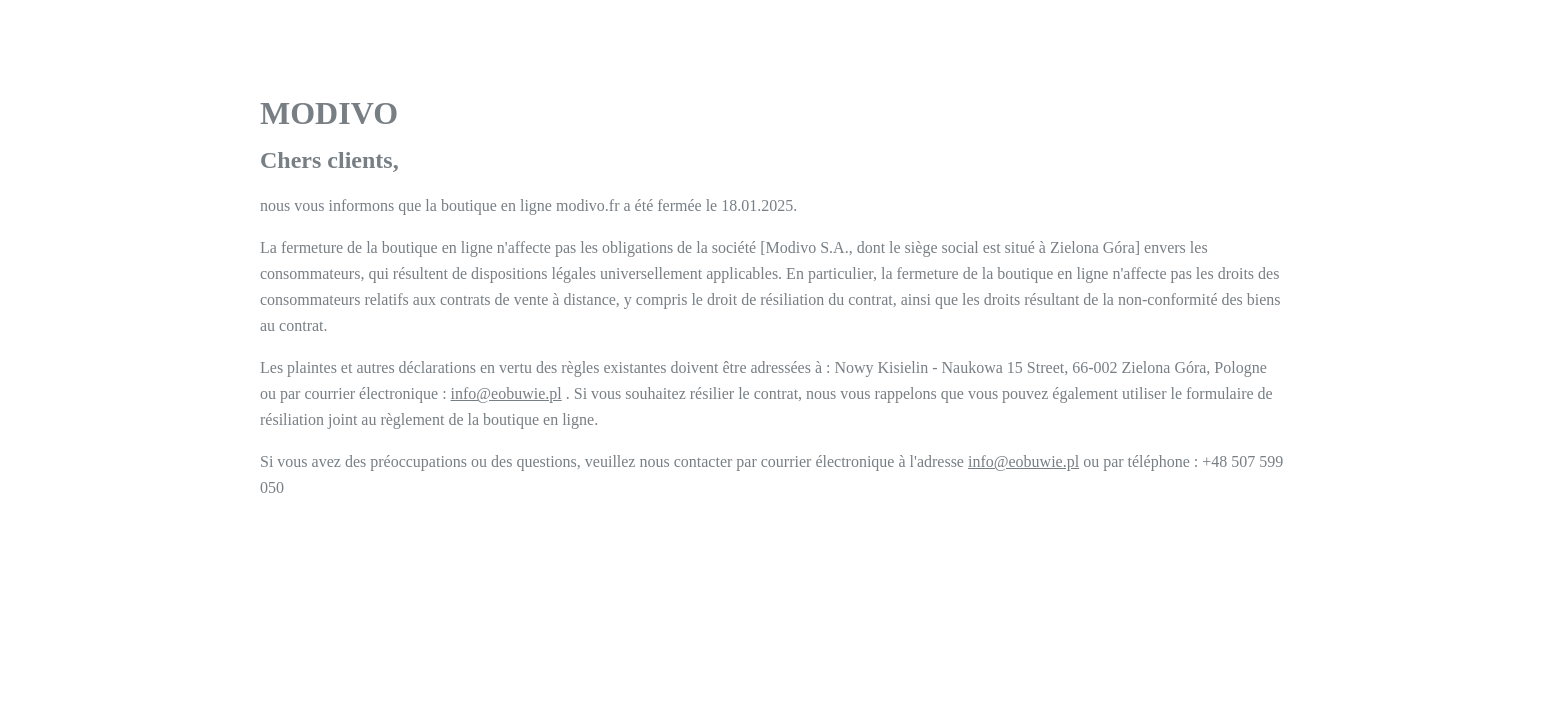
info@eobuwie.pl (506, 393)
